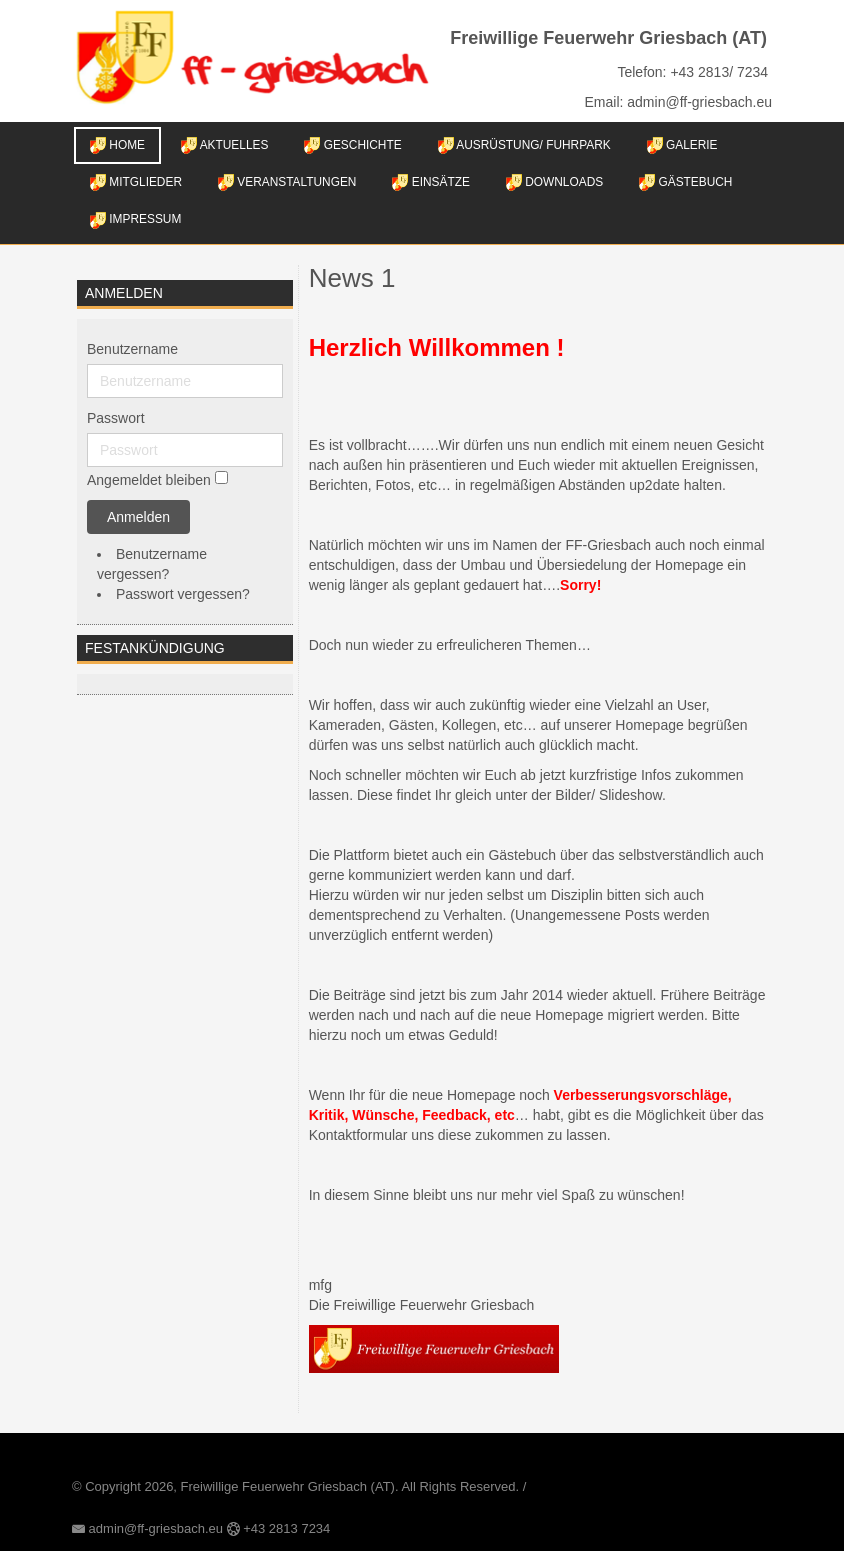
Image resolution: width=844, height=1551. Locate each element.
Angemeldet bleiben (149, 480)
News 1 (352, 278)
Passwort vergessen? (183, 594)
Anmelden (138, 517)
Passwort (116, 418)
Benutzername (132, 349)
